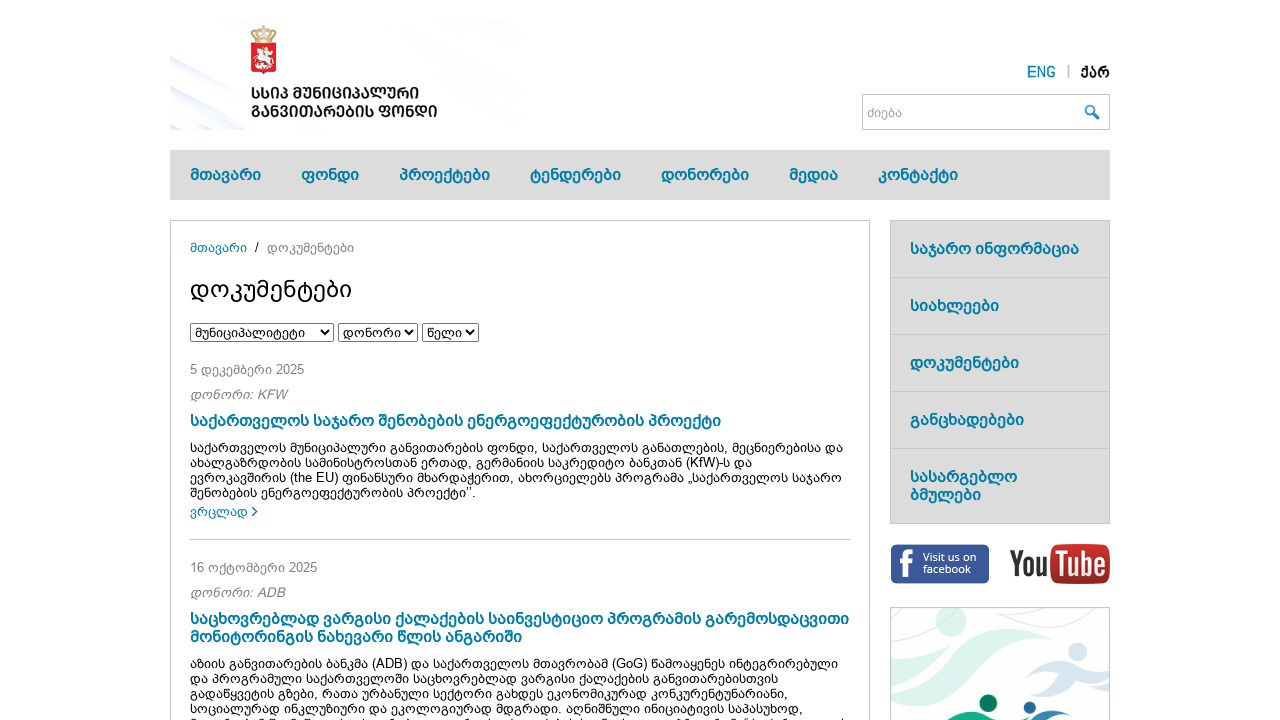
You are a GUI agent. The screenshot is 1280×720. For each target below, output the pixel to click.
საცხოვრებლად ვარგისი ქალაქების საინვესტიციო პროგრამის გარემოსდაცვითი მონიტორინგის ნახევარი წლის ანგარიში (519, 627)
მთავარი (225, 174)
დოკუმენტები (310, 247)
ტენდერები (575, 174)
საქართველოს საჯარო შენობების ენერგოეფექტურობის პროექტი (455, 420)
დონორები (705, 174)
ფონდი (330, 174)
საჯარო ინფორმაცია (994, 248)
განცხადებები (967, 419)
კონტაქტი (918, 174)
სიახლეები (954, 305)
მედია (813, 174)
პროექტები (444, 174)
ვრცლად (219, 511)
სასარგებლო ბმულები (963, 485)
